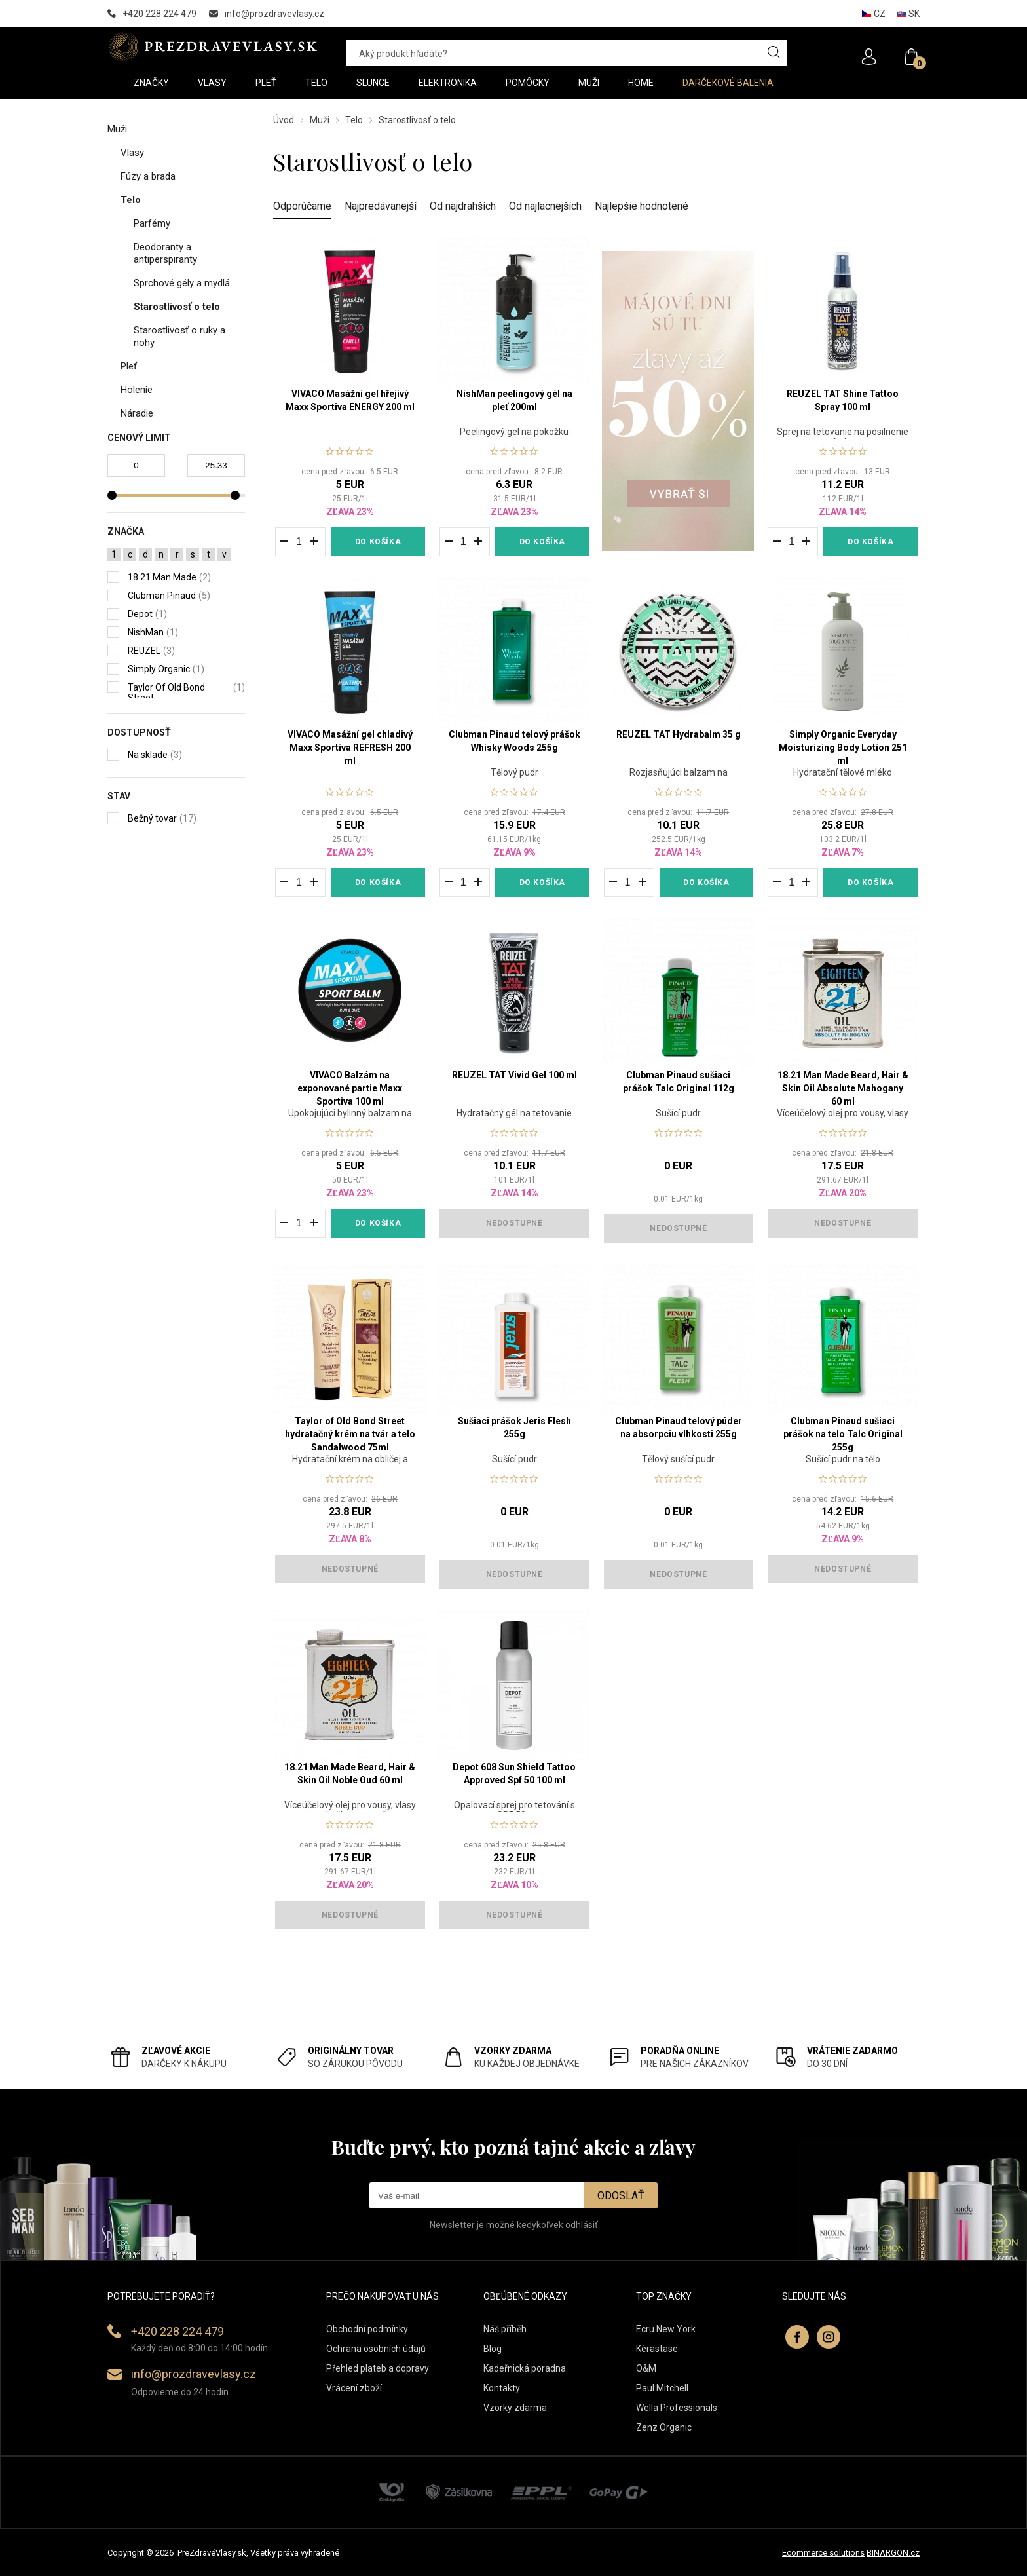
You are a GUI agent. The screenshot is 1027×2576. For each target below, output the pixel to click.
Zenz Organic (664, 2427)
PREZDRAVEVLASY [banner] (213, 46)
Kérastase (657, 2348)
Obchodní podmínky (367, 2329)
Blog (492, 2348)
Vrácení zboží (354, 2388)
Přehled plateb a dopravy (377, 2368)
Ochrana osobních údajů (376, 2348)
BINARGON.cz (893, 2553)
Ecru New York (666, 2329)
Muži (319, 120)
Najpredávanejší (381, 206)
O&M (646, 2368)
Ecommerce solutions (823, 2553)
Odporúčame (302, 206)
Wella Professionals (676, 2407)
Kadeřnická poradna (524, 2368)
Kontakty (501, 2388)
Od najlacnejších (545, 206)
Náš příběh (505, 2329)
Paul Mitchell (662, 2388)
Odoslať (620, 2195)
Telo (354, 120)
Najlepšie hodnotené (641, 206)
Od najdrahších (463, 206)
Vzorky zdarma (515, 2407)
